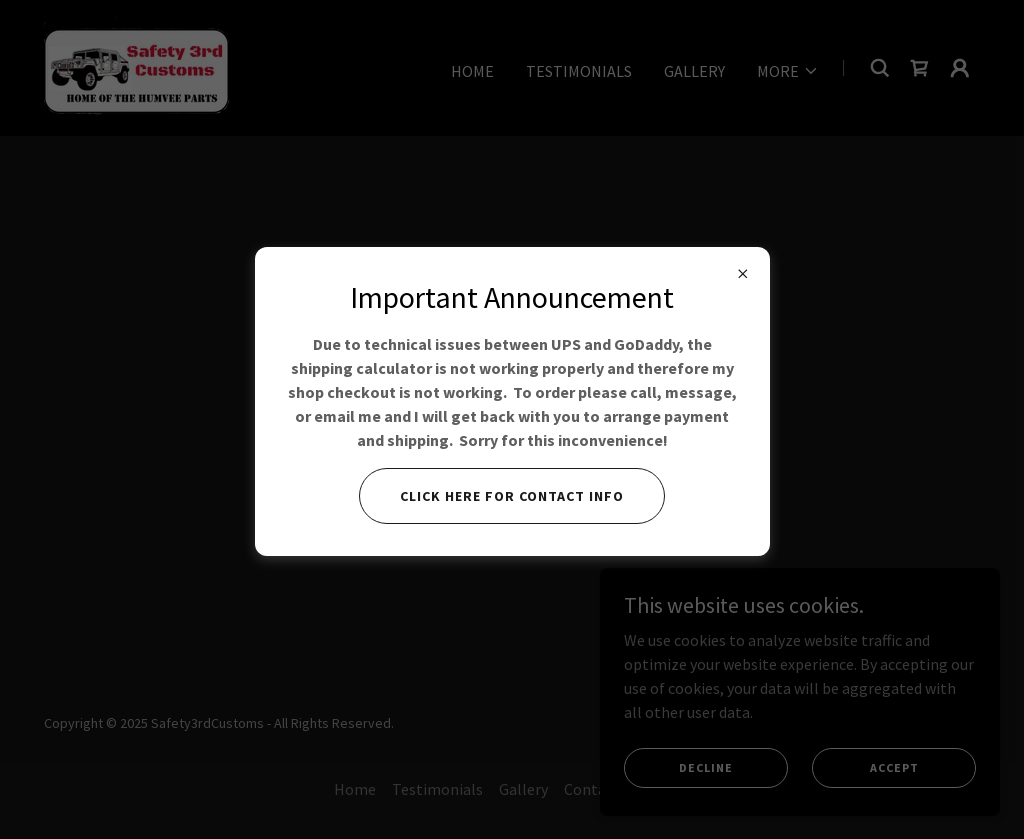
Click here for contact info (512, 496)
